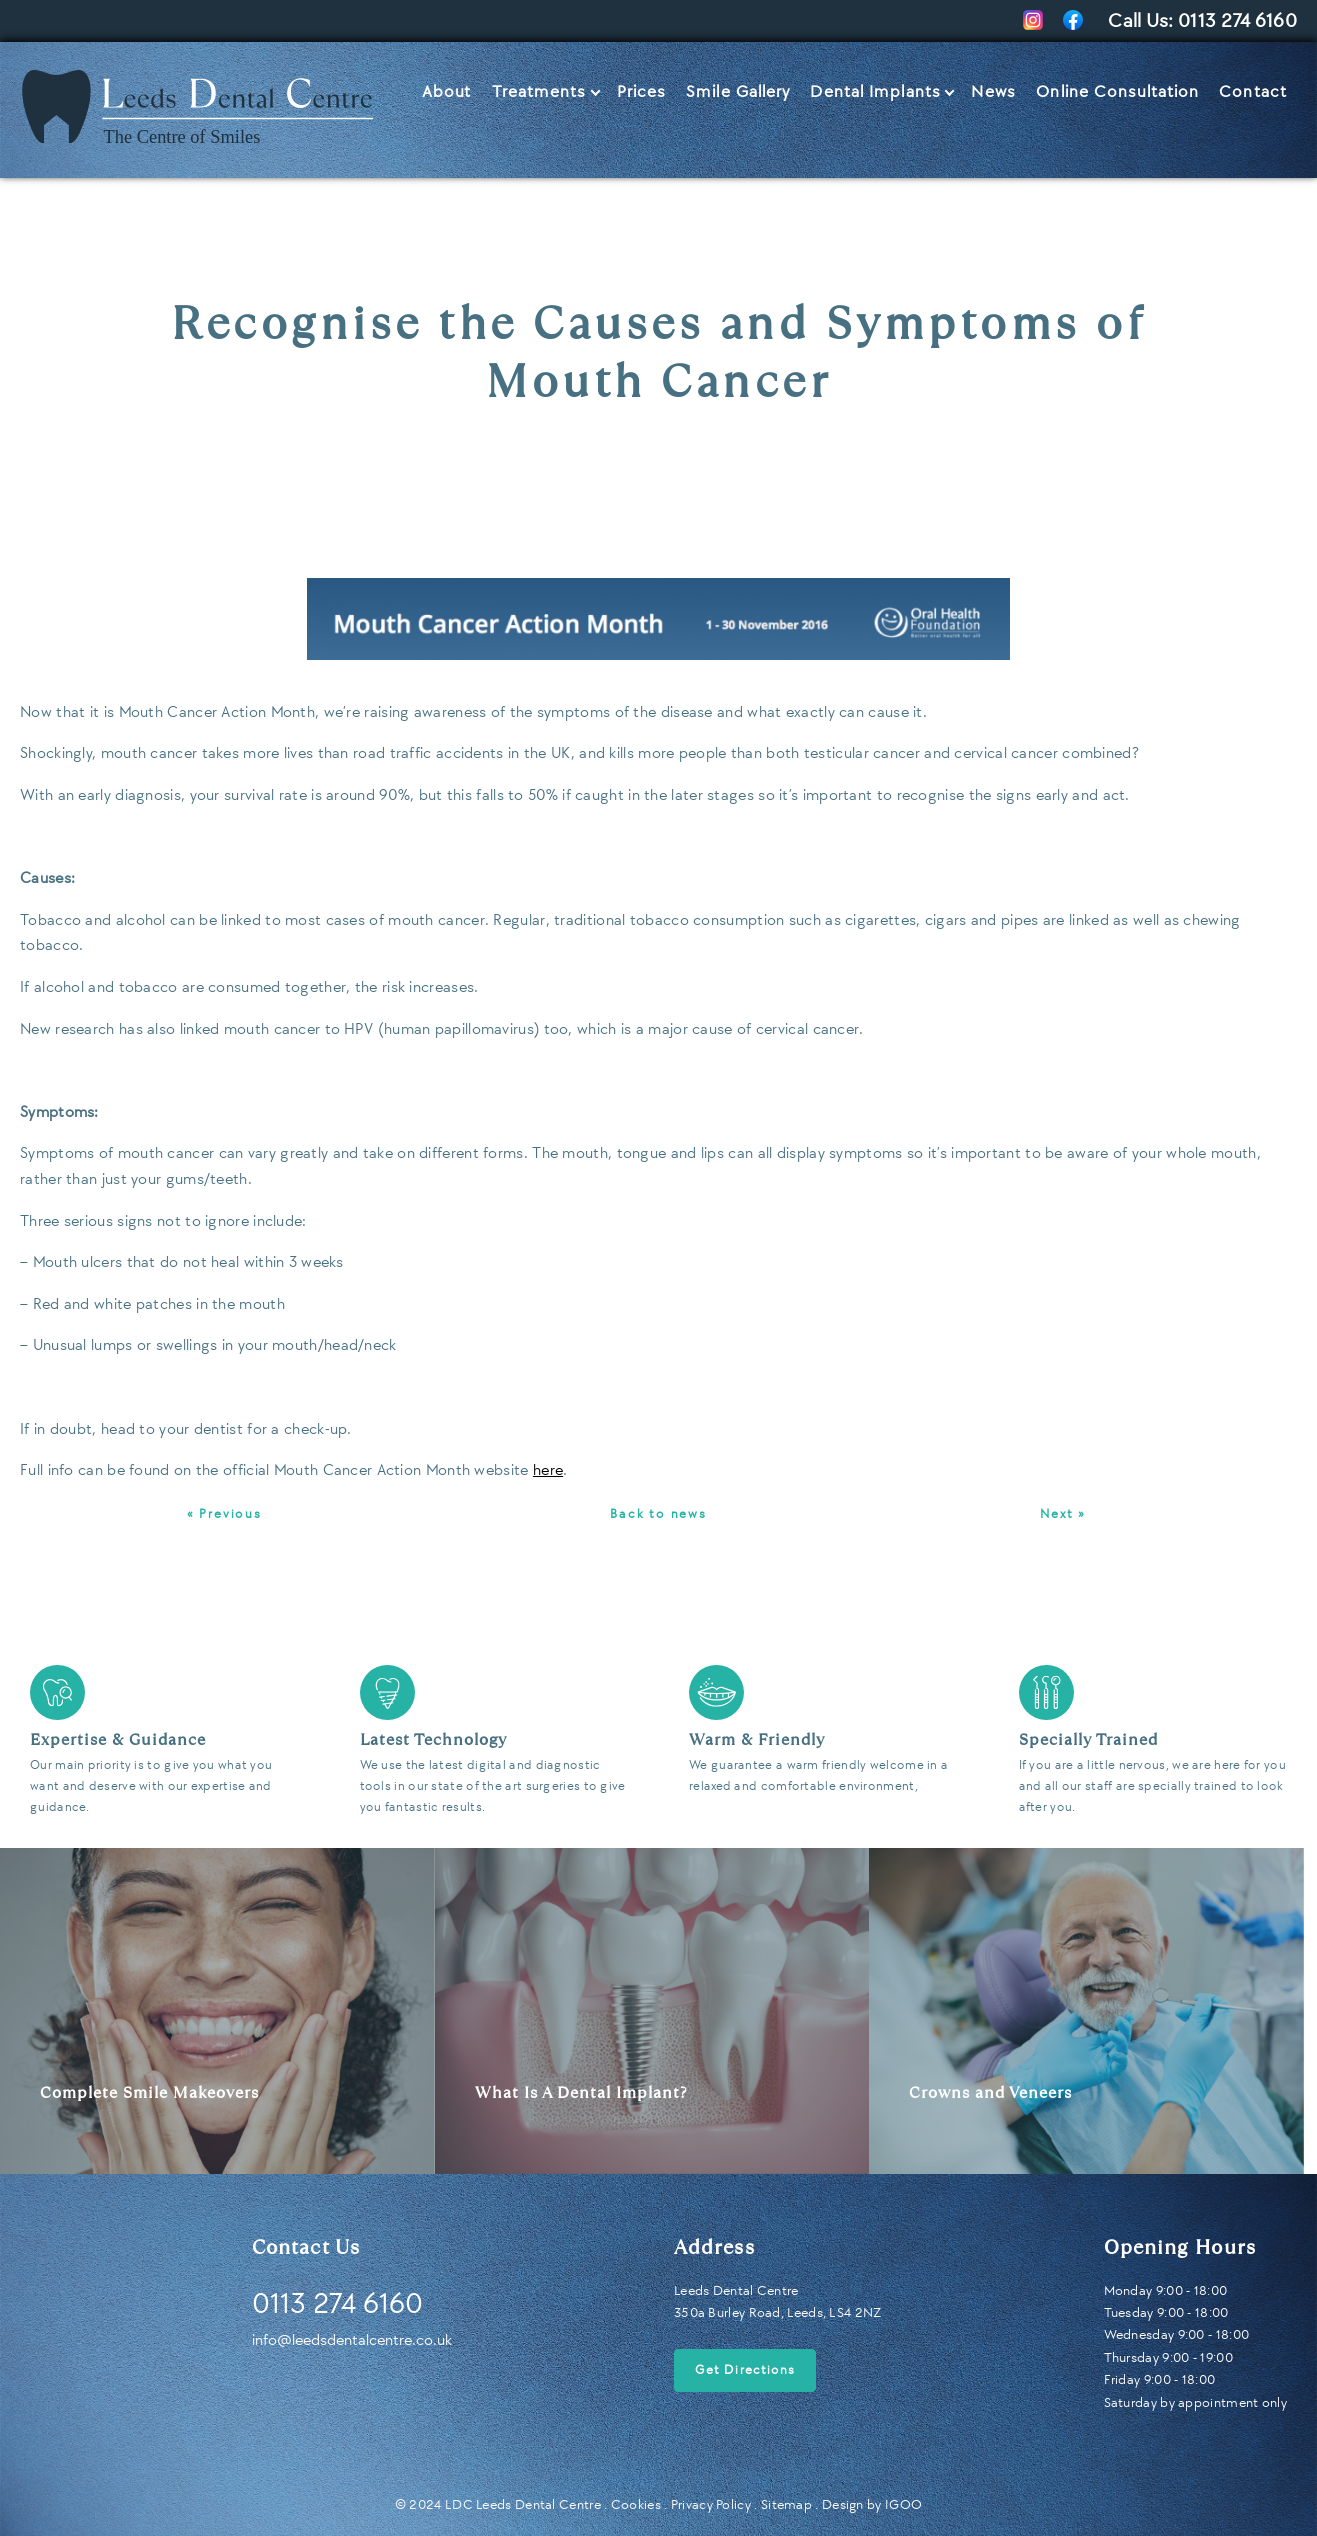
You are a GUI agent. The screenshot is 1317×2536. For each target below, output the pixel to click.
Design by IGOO (872, 2504)
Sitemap (786, 2504)
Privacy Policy (711, 2504)
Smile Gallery (738, 92)
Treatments (539, 92)
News (993, 92)
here (548, 1470)
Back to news (658, 1514)
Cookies (636, 2504)
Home (45, 83)
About (447, 92)
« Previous (224, 1514)
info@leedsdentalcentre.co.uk (352, 2340)
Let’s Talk (1244, 140)
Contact (1253, 92)
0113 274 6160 (1237, 21)
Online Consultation (1117, 92)
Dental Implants (875, 92)
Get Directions (745, 2370)
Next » (1063, 1514)
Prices (642, 92)
